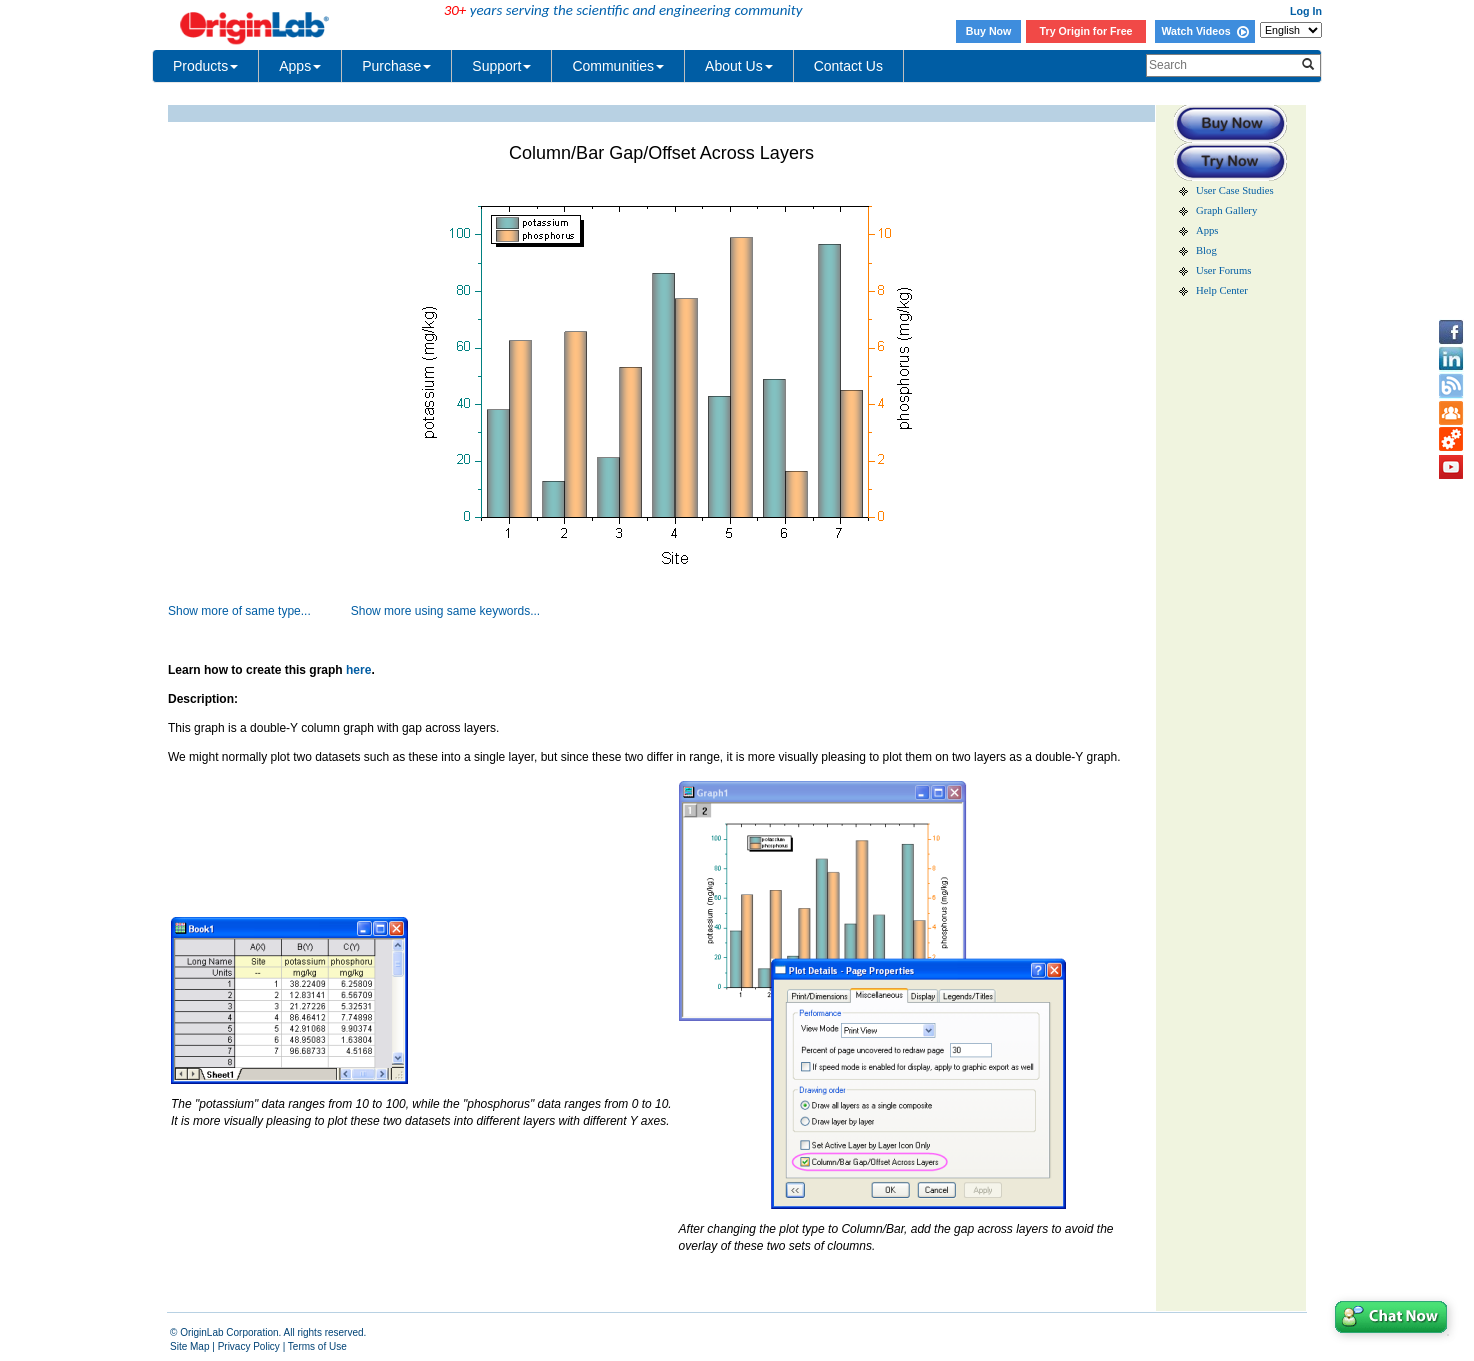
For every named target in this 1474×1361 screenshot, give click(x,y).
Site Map (189, 1346)
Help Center (1222, 290)
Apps (300, 66)
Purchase (396, 66)
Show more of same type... (239, 611)
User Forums (1223, 270)
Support (501, 66)
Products (205, 66)
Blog (1206, 250)
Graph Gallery (1226, 210)
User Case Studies (1235, 190)
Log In (1306, 11)
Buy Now (989, 31)
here (358, 670)
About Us (739, 66)
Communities (618, 66)
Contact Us (848, 66)
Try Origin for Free (1086, 31)
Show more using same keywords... (445, 611)
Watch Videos (1204, 31)
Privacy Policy (249, 1346)
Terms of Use (317, 1346)
